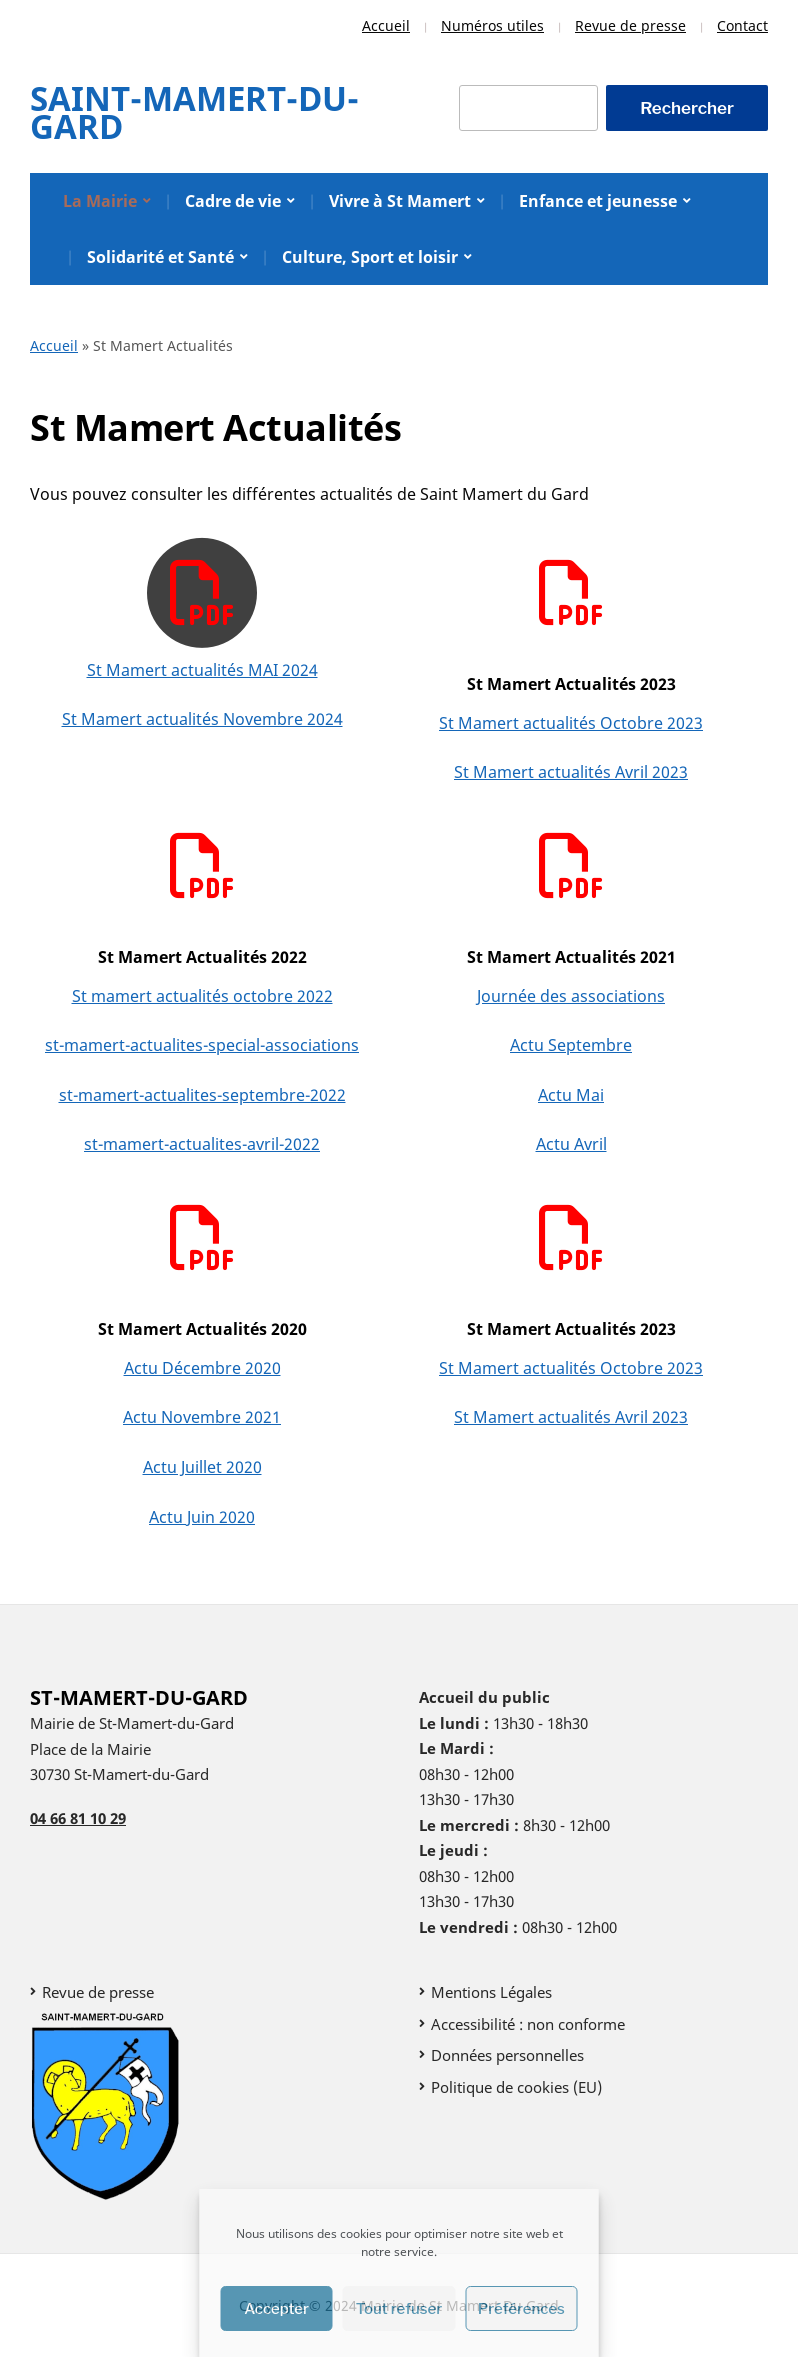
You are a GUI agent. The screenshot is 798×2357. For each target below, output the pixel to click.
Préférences (521, 2309)
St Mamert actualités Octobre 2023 (571, 723)
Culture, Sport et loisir (370, 257)
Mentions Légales (491, 1992)
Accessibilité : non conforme (528, 2024)
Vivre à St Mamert (400, 201)
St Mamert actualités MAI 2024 (202, 670)
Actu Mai (571, 1095)
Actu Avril (571, 1144)
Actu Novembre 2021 (202, 1417)
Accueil (386, 25)
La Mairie (100, 201)
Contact (742, 25)
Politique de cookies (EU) (516, 2087)
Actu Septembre (571, 1045)
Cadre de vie (233, 201)
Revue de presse (630, 25)
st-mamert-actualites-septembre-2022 (202, 1095)
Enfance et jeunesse (598, 201)
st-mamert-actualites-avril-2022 (202, 1144)
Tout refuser (399, 2309)
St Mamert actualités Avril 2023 (571, 772)
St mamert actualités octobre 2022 (202, 996)
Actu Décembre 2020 (202, 1368)
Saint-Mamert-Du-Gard (194, 112)
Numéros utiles (492, 25)
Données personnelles (507, 2055)
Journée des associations (571, 996)
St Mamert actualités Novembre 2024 (202, 719)
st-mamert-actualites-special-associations (202, 1045)
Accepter (276, 2309)
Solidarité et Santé (160, 257)
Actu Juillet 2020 (202, 1467)
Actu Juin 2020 (202, 1517)
